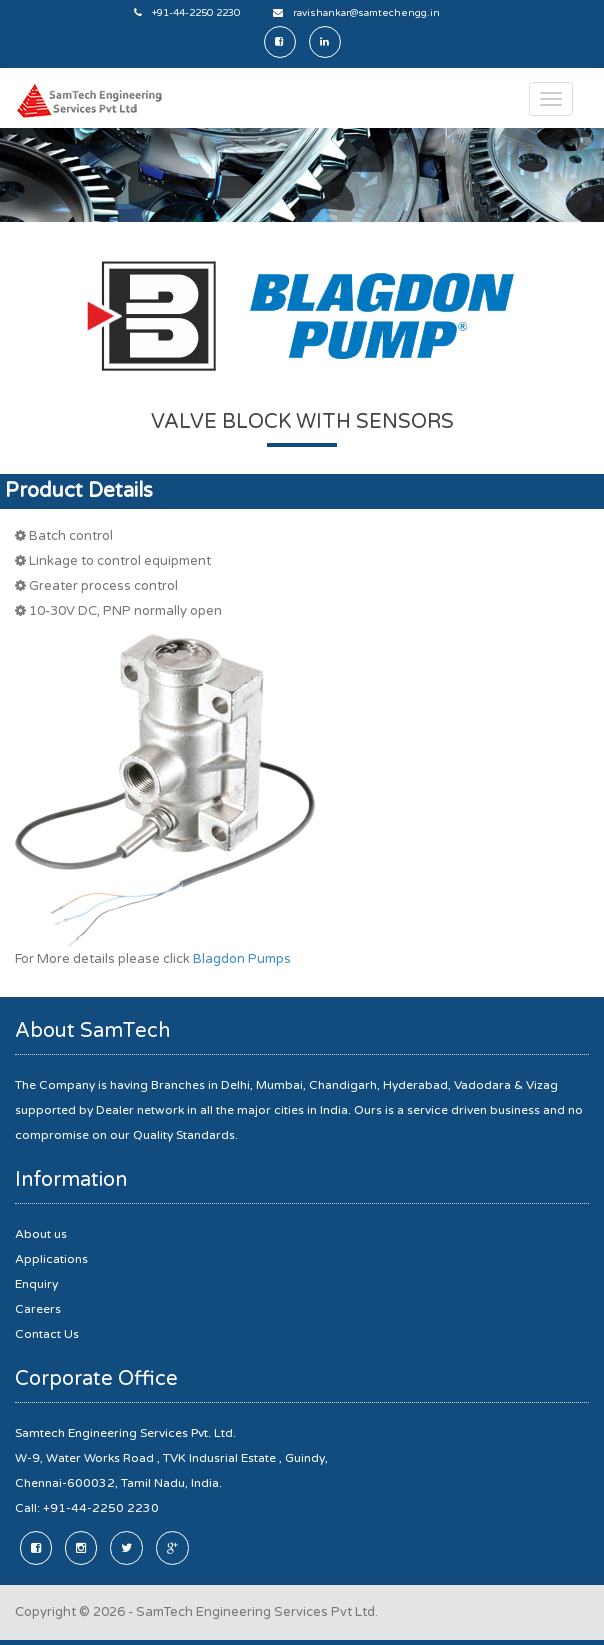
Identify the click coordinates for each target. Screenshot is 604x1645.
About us (41, 1234)
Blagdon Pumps (242, 959)
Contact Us (47, 1334)
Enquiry (36, 1284)
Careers (38, 1309)
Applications (51, 1259)
